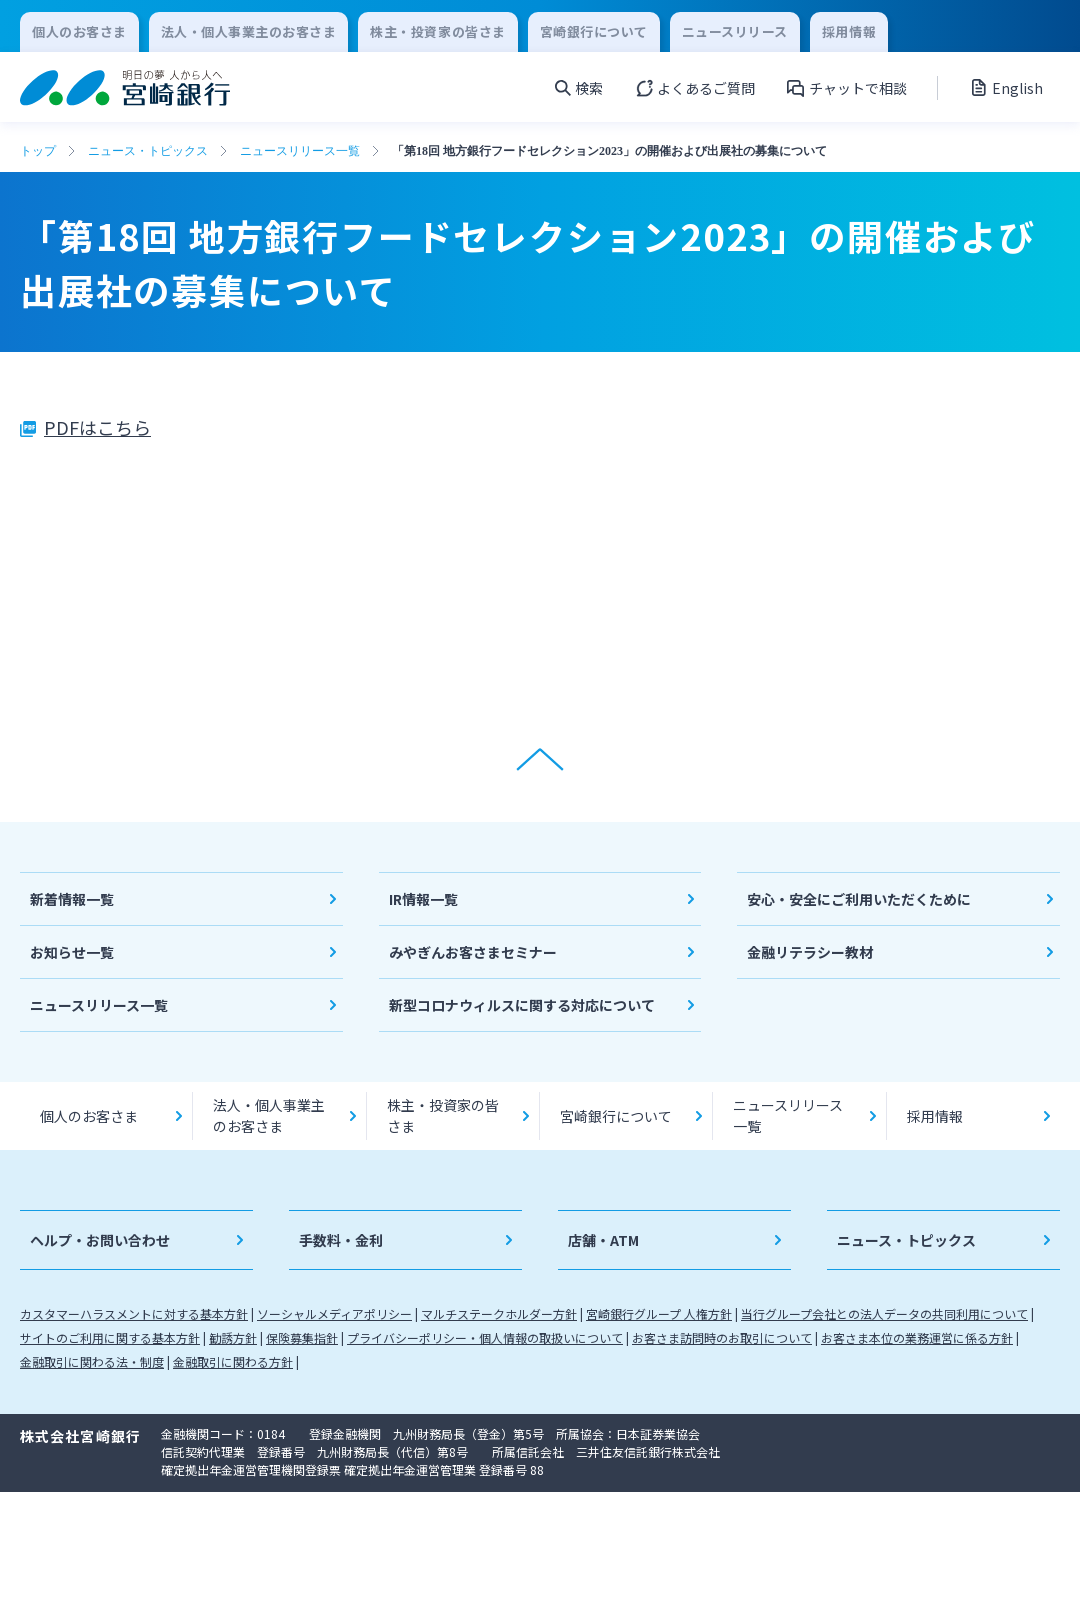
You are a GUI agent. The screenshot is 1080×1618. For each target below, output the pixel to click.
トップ (38, 151)
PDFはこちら (97, 427)
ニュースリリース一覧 (300, 151)
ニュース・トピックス (148, 151)
